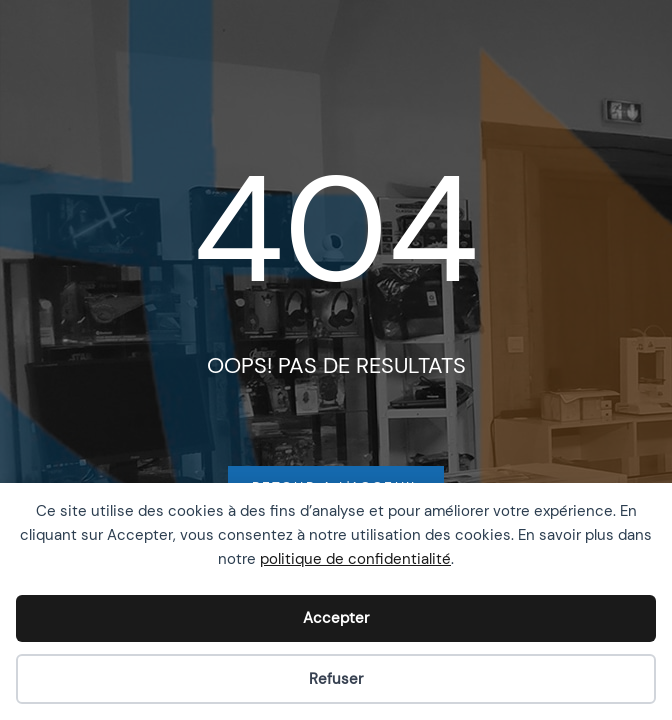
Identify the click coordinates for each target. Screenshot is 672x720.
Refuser (336, 679)
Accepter (336, 618)
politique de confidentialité (355, 559)
